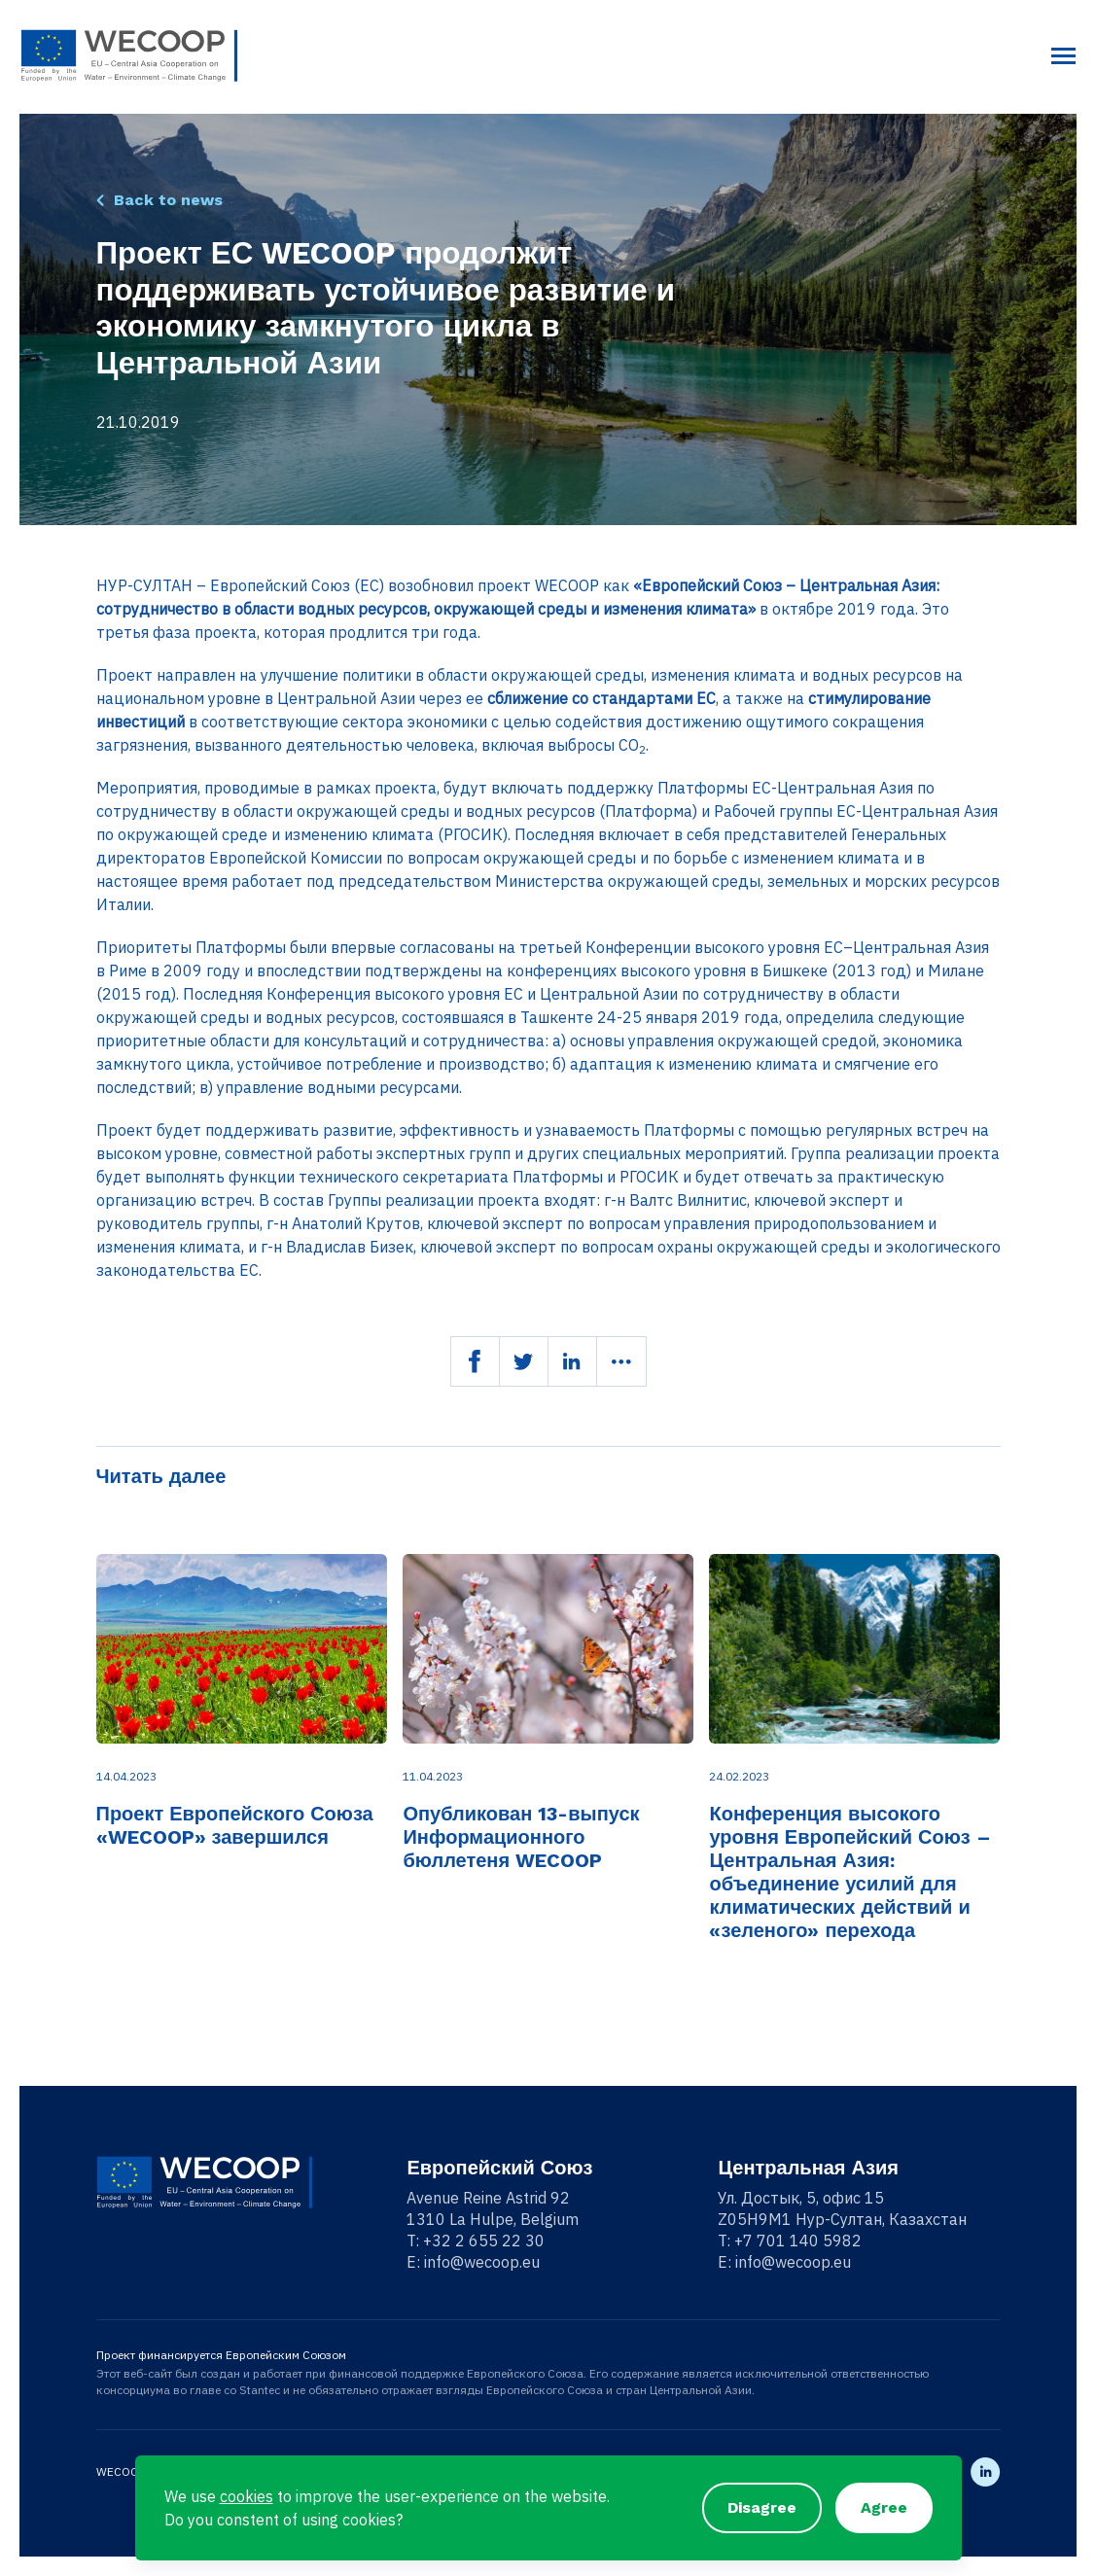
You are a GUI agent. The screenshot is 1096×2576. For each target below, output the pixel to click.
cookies (246, 2496)
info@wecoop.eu (482, 2262)
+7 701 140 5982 (798, 2240)
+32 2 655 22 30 (484, 2240)
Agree (884, 2507)
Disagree (761, 2507)
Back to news (168, 200)
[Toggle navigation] (1063, 56)
